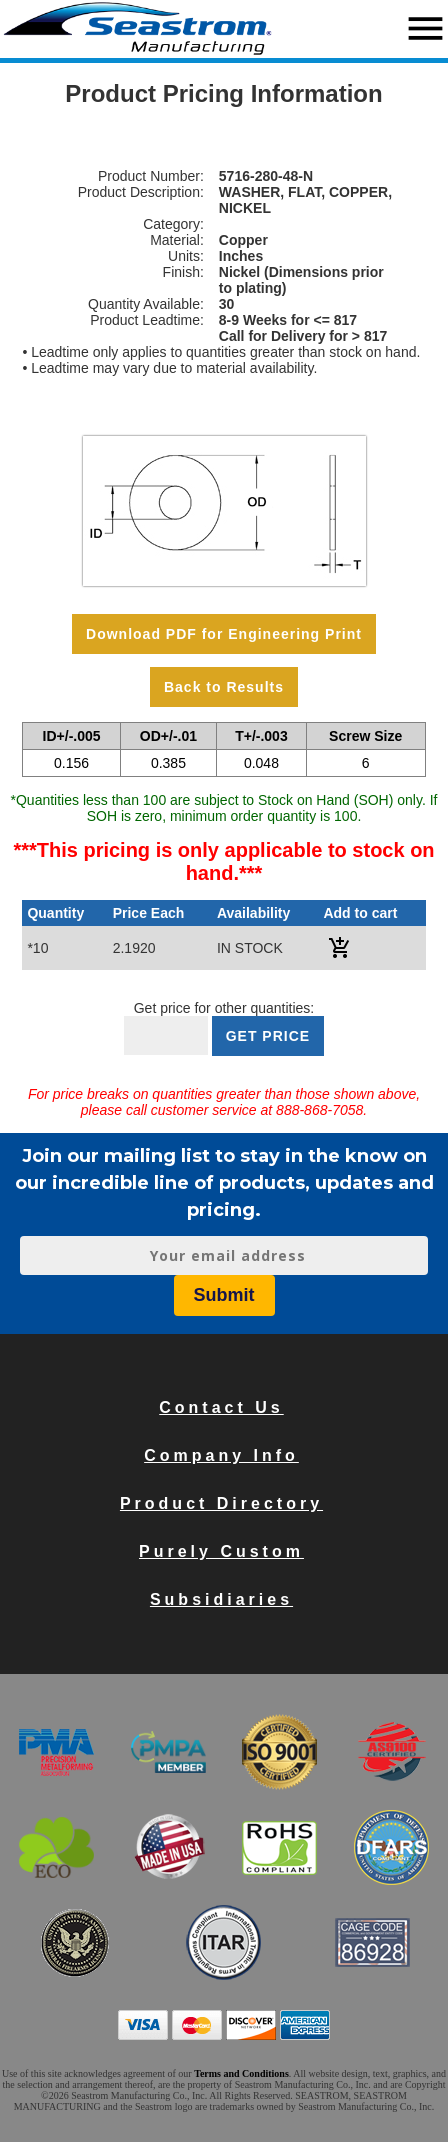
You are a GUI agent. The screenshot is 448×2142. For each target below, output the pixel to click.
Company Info (221, 1455)
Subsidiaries (221, 1599)
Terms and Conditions (241, 2073)
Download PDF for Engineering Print (224, 634)
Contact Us (221, 1407)
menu (425, 28)
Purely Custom (221, 1551)
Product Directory (221, 1503)
